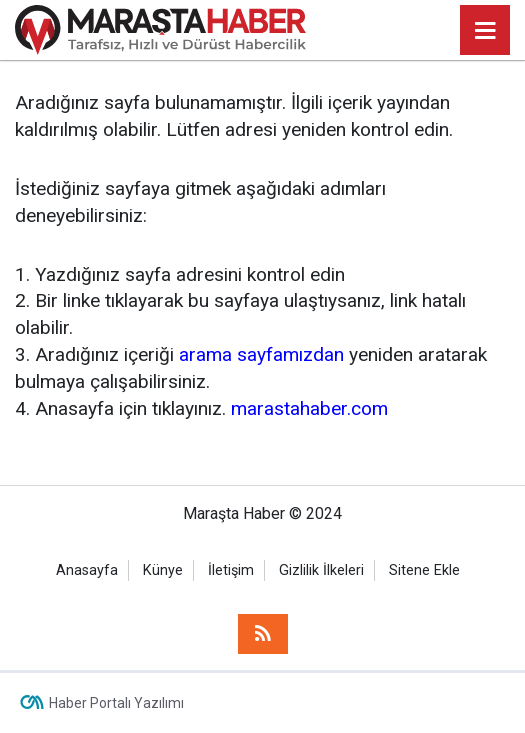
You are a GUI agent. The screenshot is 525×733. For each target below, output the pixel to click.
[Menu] (485, 31)
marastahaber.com (309, 408)
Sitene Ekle (424, 570)
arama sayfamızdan (261, 354)
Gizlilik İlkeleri (321, 570)
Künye (163, 570)
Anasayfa (87, 570)
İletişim (231, 570)
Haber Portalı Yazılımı (116, 703)
